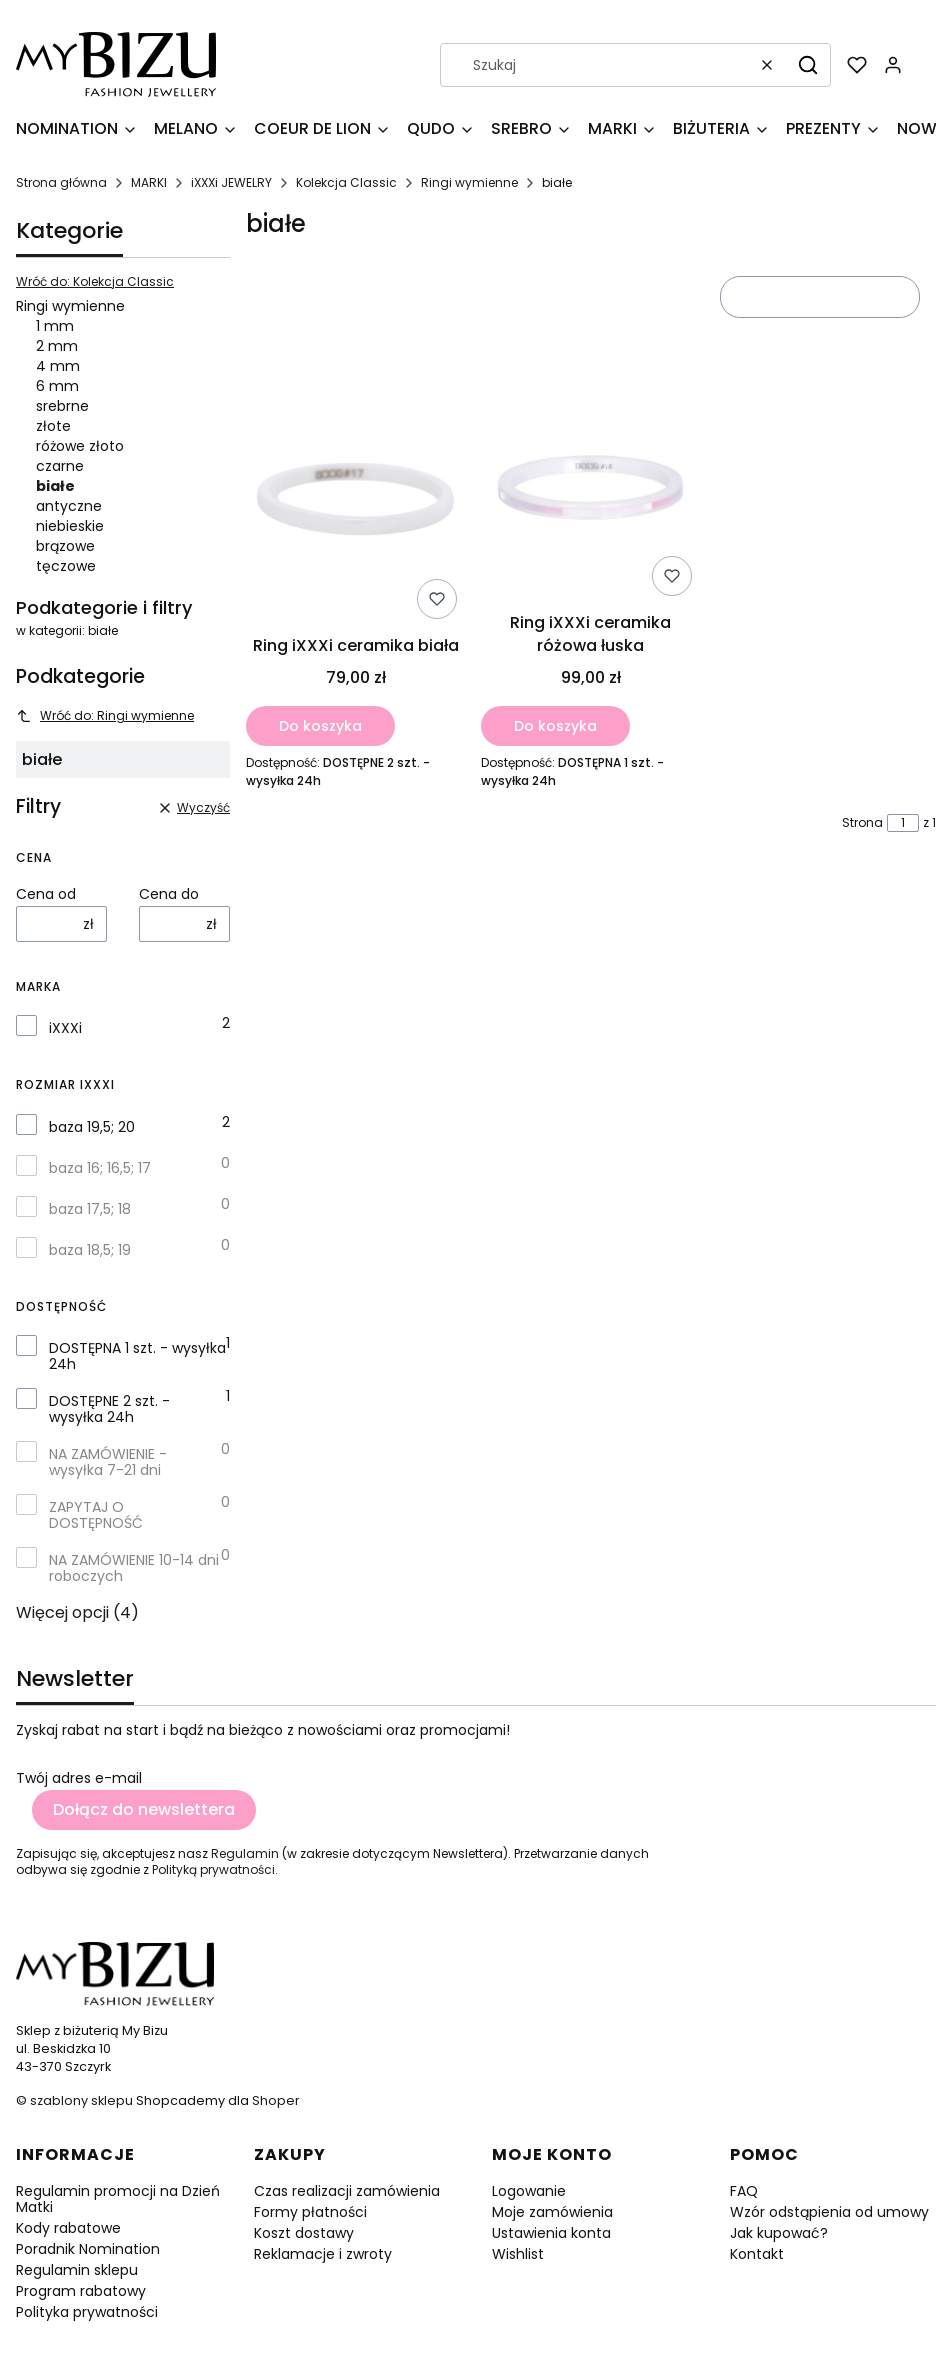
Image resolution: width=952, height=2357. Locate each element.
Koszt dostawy (304, 2233)
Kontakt (757, 2254)
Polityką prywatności (213, 1869)
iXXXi (65, 1028)
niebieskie (70, 526)
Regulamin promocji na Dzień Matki (118, 2199)
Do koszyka (320, 726)
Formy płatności (310, 2212)
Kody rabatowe (68, 2228)
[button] (808, 65)
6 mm (57, 386)
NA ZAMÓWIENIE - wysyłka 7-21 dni (108, 1462)
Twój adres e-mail (79, 1778)
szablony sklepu (81, 2100)
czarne (60, 466)
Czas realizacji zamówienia (347, 2191)
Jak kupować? (779, 2233)
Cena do (169, 894)
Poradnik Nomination (88, 2249)
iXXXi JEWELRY (231, 182)
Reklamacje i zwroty (323, 2254)
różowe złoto (80, 446)
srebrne (62, 406)
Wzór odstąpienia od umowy (829, 2212)
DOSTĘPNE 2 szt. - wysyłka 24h (109, 1409)
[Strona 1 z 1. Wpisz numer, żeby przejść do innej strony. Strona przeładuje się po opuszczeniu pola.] (903, 823)
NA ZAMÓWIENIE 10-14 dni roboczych (134, 1568)
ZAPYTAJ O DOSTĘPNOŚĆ (96, 1515)
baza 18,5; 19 (90, 1250)
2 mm (57, 346)
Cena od (46, 894)
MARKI (149, 182)
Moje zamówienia (552, 2212)
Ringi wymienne (469, 182)
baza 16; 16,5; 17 (100, 1168)
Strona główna (61, 182)
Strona (862, 823)
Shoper (276, 2100)
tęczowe (66, 566)
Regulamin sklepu (77, 2270)
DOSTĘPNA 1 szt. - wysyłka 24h (137, 1356)
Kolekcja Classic (346, 182)
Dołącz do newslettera (144, 1809)
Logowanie (529, 2191)
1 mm (55, 326)
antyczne (69, 506)
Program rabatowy (81, 2291)
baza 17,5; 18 (90, 1209)
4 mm (58, 366)
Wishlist (518, 2254)
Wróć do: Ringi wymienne (105, 715)
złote (53, 426)
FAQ (744, 2191)
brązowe (65, 546)
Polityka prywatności (87, 2312)
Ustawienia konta (551, 2233)
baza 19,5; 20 (92, 1127)
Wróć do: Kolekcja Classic (95, 282)
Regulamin (245, 1853)
